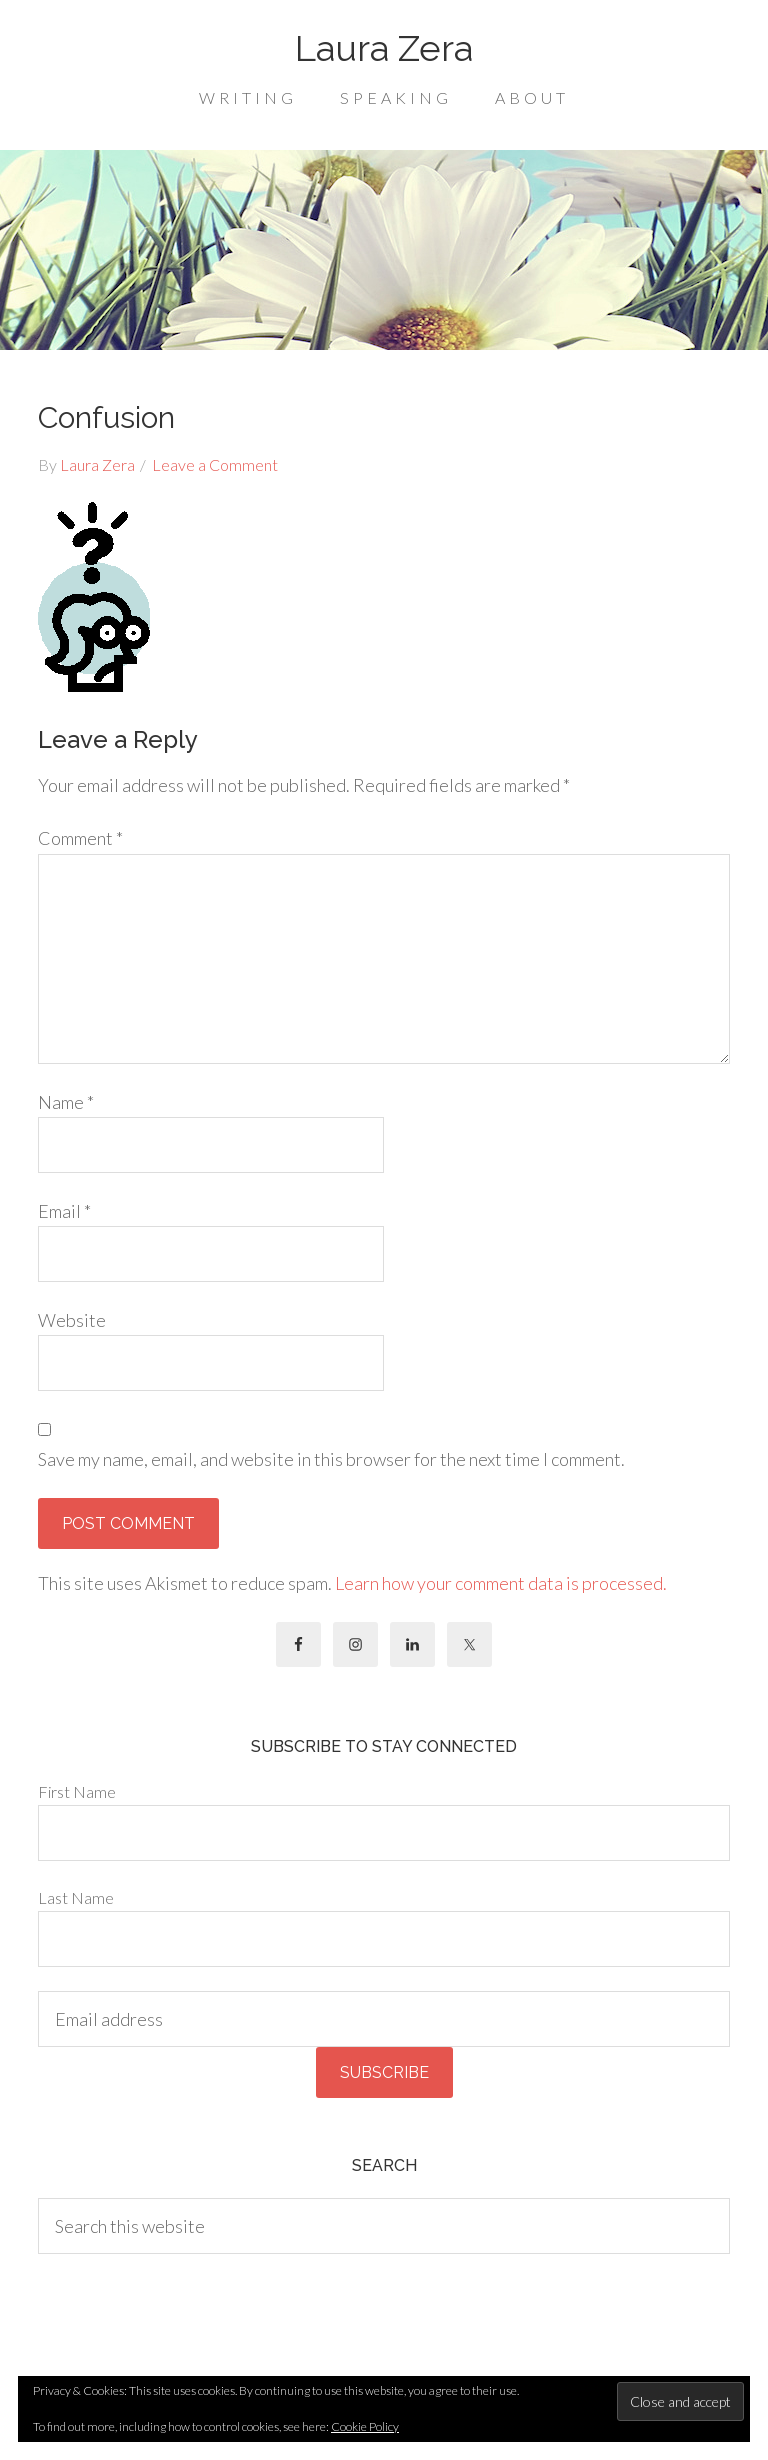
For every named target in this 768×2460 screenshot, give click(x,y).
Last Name (76, 1897)
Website (72, 1320)
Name (66, 1102)
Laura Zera (384, 48)
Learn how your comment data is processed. (501, 1583)
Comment (80, 838)
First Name (77, 1791)
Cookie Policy (365, 2426)
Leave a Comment (215, 464)
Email (64, 1211)
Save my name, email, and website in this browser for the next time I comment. (331, 1459)
